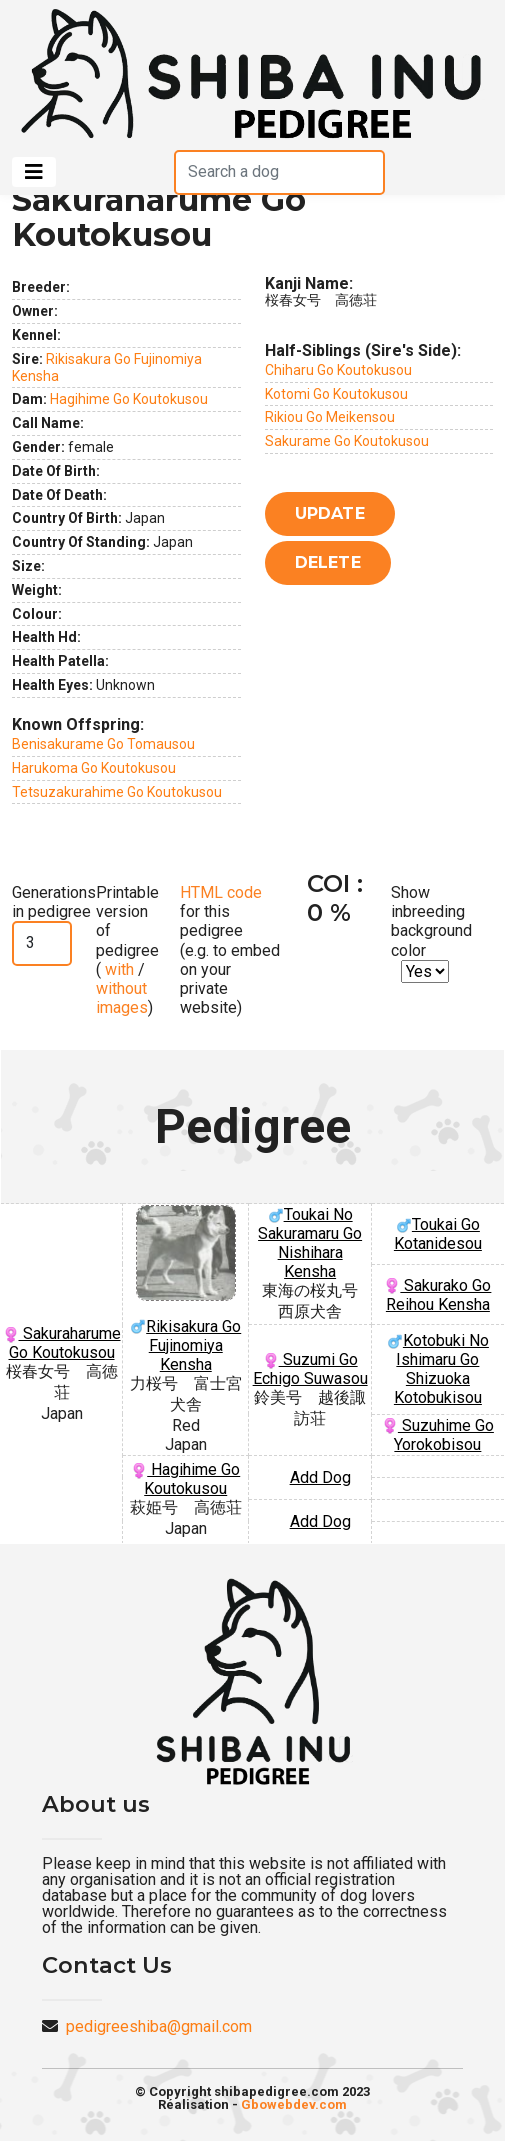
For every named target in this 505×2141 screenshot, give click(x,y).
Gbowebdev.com (294, 2104)
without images (122, 998)
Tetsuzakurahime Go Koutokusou (117, 792)
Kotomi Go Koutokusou (336, 394)
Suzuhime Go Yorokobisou (438, 1435)
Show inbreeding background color (431, 921)
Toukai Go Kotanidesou (438, 1234)
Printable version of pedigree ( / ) (127, 950)
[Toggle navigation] (34, 172)
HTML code (221, 892)
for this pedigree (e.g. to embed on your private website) (230, 950)
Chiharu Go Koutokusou (338, 370)
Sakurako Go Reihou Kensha (437, 1295)
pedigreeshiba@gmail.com (159, 2026)
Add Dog (320, 1477)
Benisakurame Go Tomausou (103, 744)
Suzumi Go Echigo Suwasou (310, 1369)
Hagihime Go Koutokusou (129, 399)
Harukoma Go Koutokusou (94, 768)
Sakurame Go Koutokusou (347, 441)
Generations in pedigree (54, 902)
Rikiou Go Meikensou (330, 417)
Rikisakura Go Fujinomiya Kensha (185, 1289)
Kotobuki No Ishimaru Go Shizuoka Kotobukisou (438, 1369)
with (117, 969)
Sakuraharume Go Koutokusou (62, 1343)
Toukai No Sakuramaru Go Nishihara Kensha (310, 1243)
